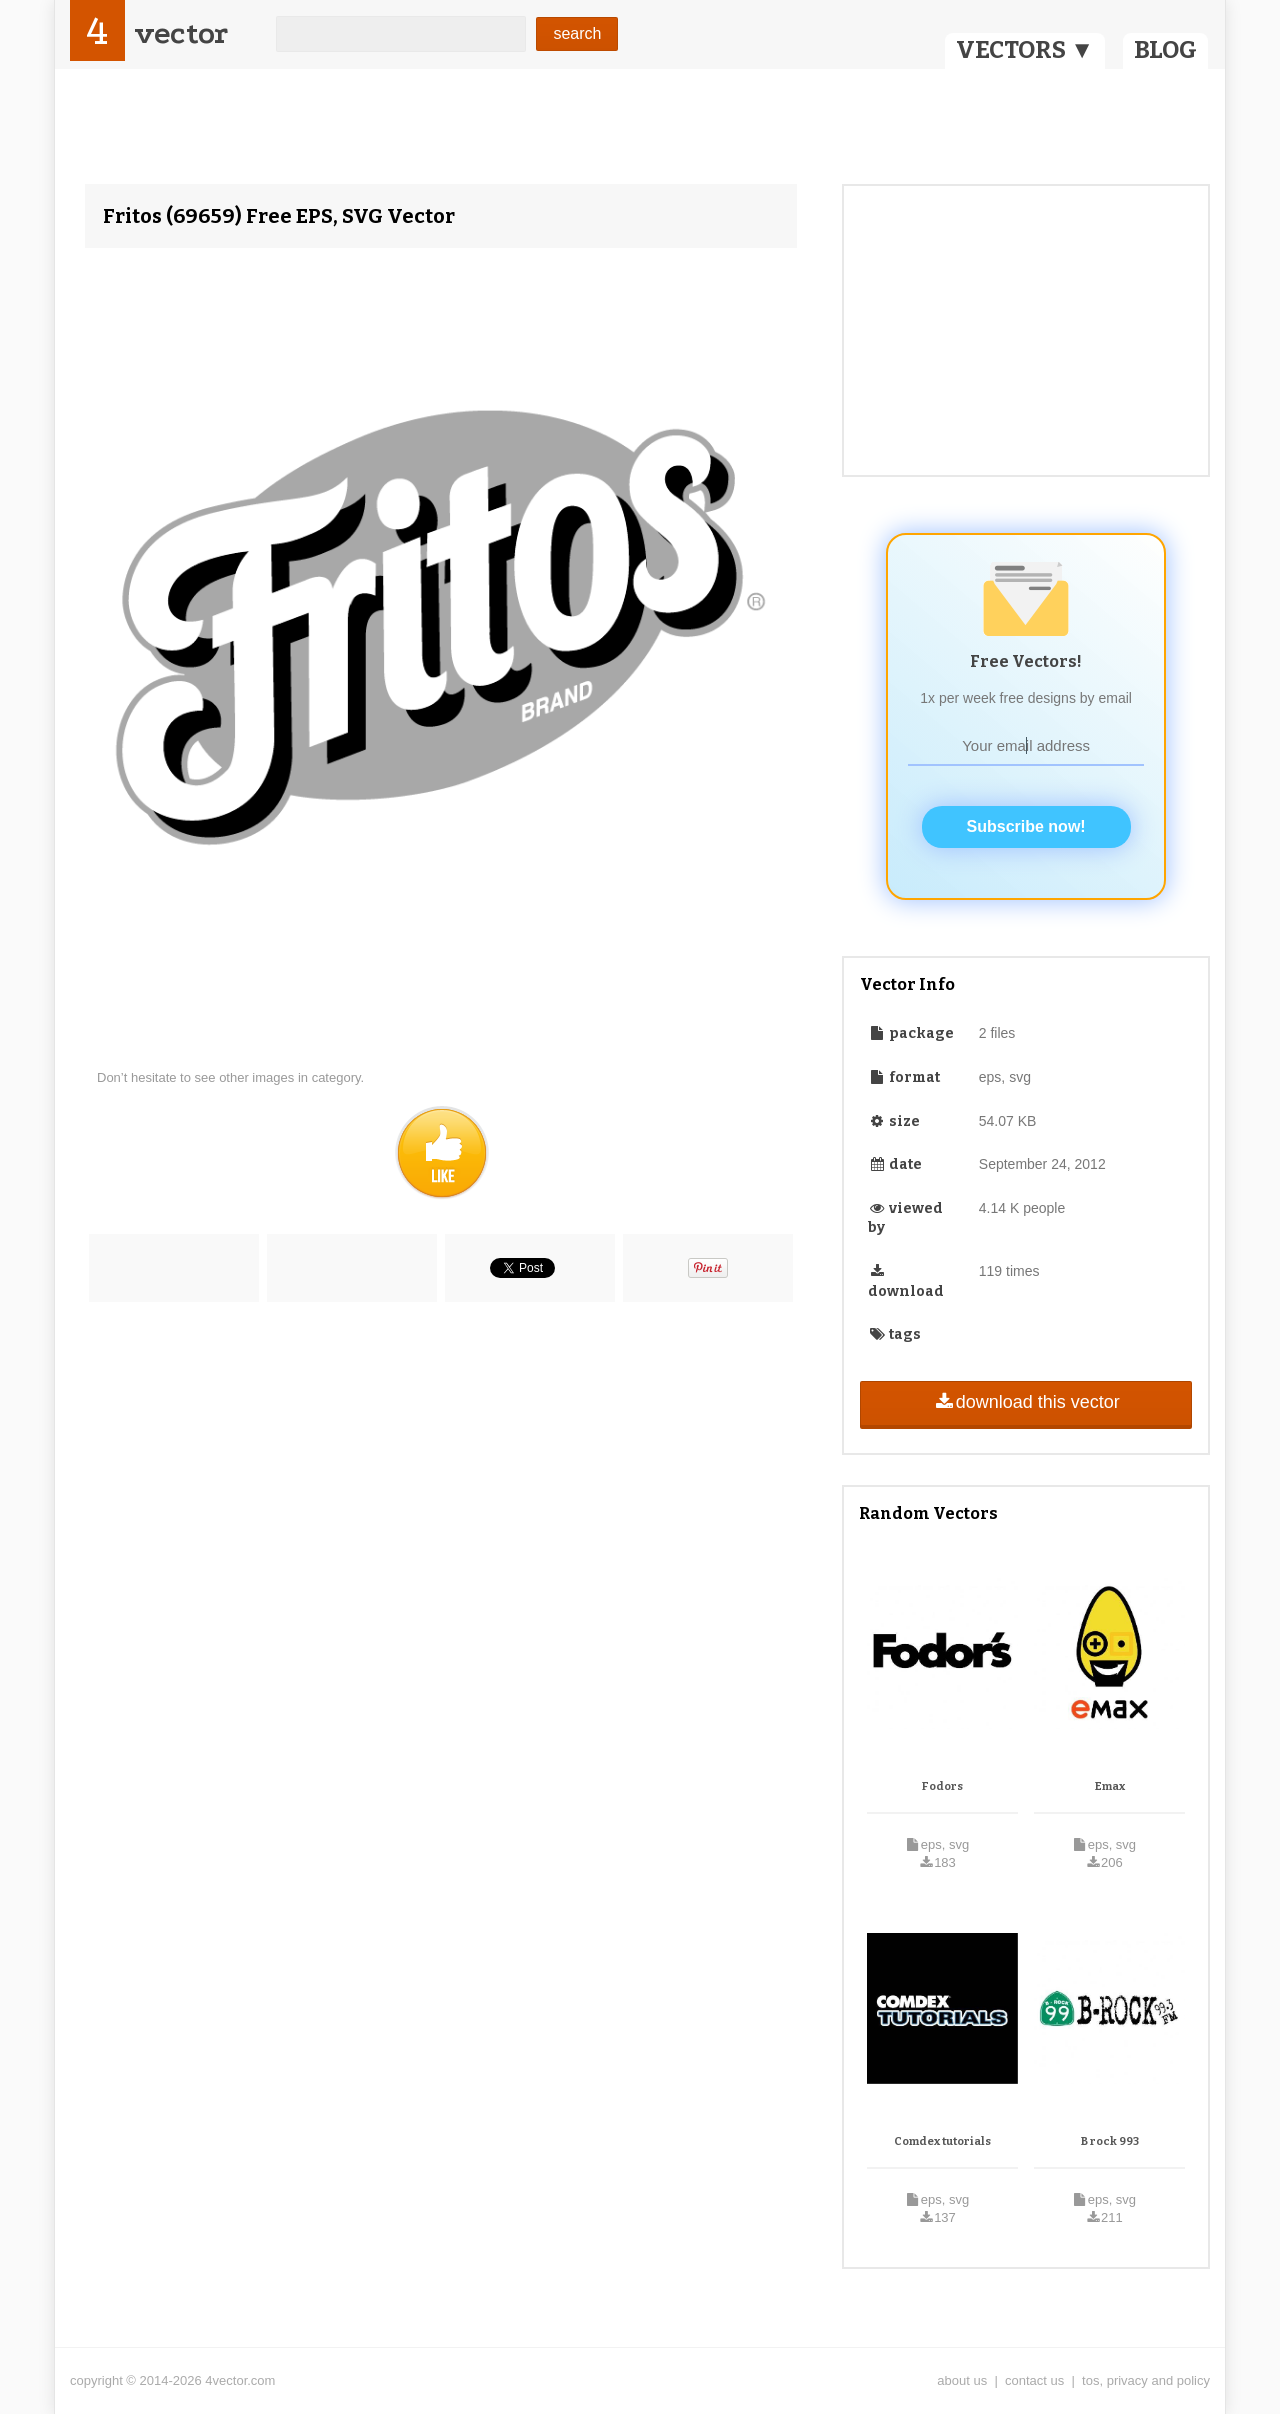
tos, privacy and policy (1146, 2380)
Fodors (942, 1786)
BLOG (1165, 50)
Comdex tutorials (942, 2141)
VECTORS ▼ (1025, 50)
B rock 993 (1110, 2141)
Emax (1110, 1786)
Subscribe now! (1026, 826)
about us (962, 2380)
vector (181, 33)
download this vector (1025, 1402)
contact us (1034, 2380)
